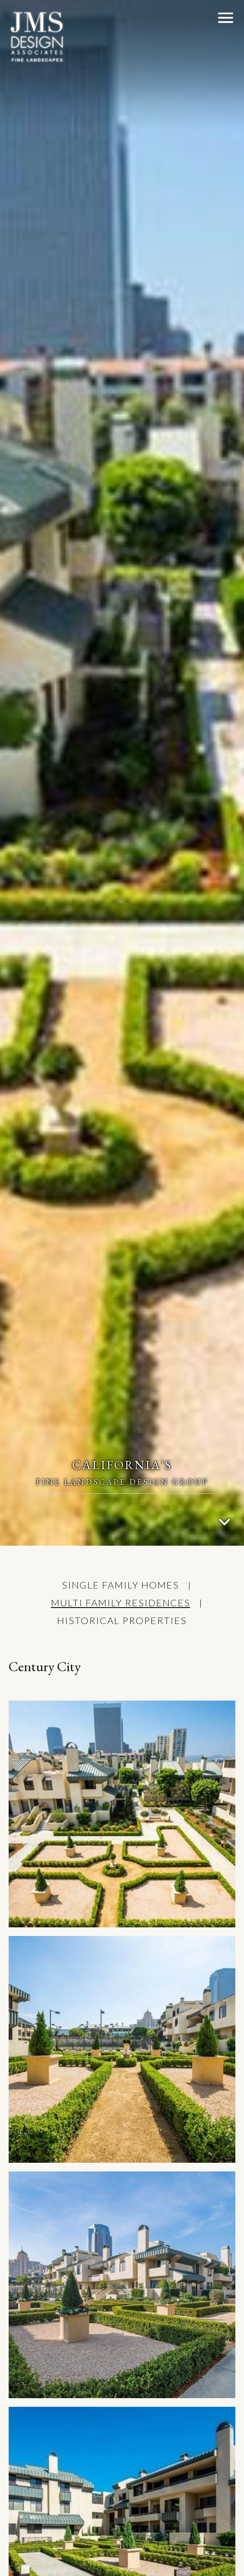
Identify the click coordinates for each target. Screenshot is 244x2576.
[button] (225, 17)
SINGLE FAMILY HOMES (120, 1585)
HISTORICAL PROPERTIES (122, 1620)
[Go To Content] (224, 1522)
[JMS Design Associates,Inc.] (37, 37)
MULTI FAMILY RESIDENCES (120, 1602)
